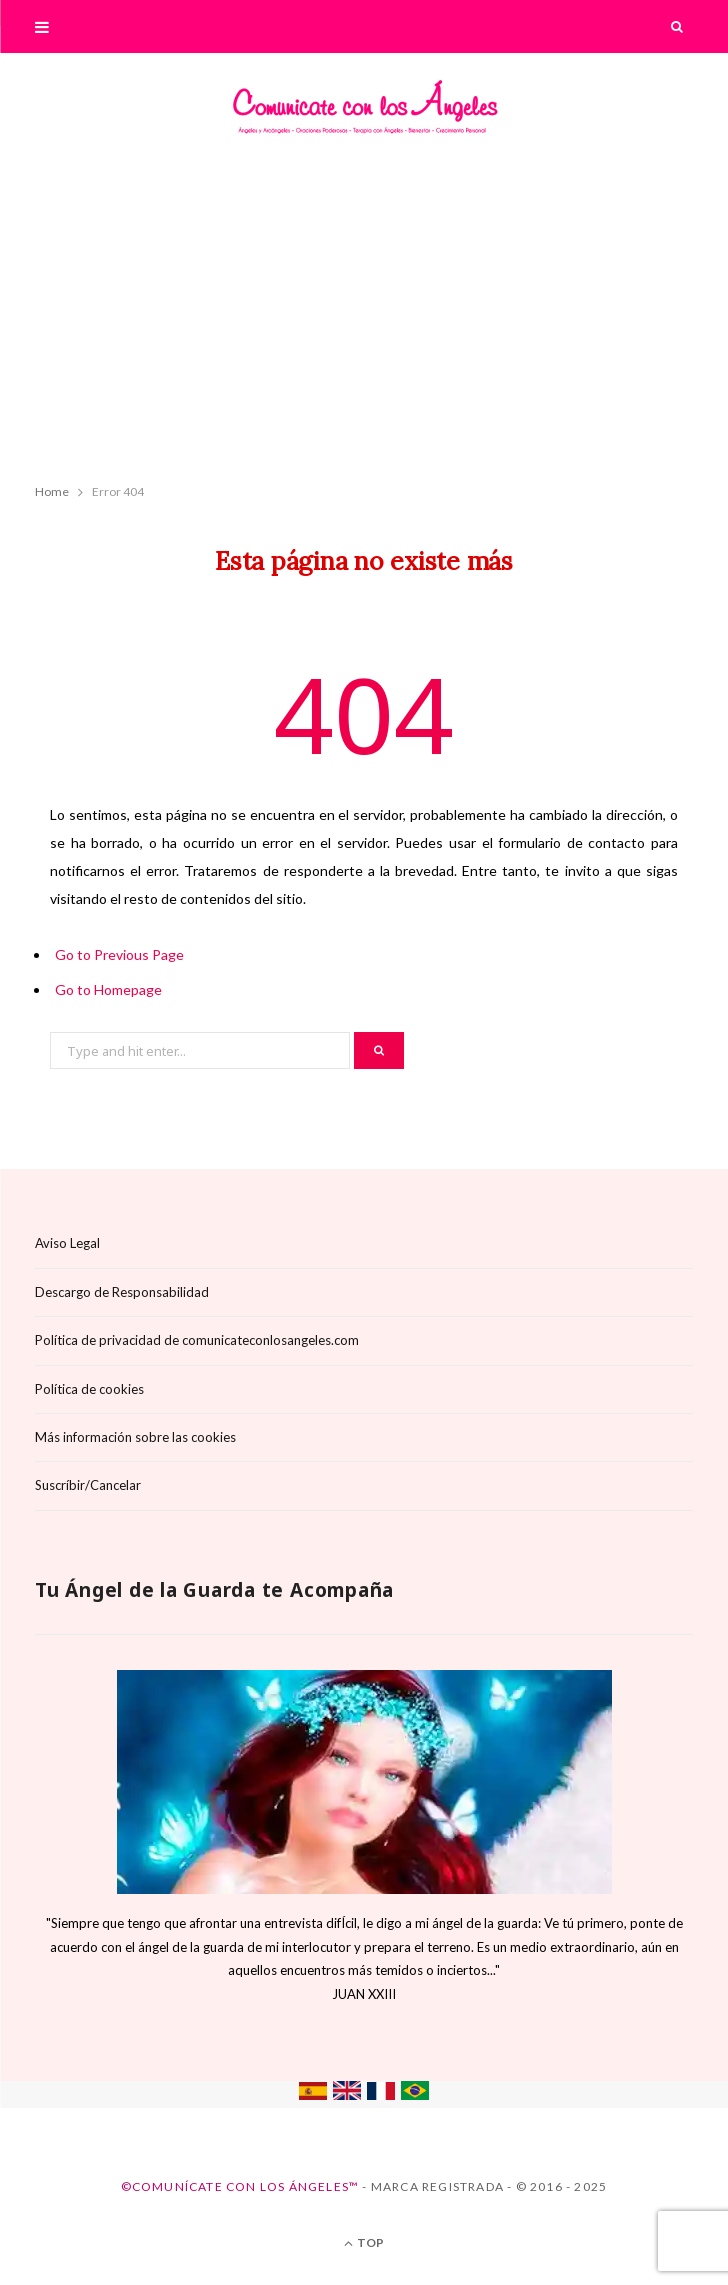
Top (364, 2242)
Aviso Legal (67, 1243)
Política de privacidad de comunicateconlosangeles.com (197, 1340)
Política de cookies (89, 1389)
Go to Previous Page (119, 954)
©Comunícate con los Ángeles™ (240, 2186)
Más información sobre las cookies (135, 1437)
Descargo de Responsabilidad (122, 1292)
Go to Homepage (108, 989)
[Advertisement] (364, 316)
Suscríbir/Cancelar (88, 1485)
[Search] (678, 26)
